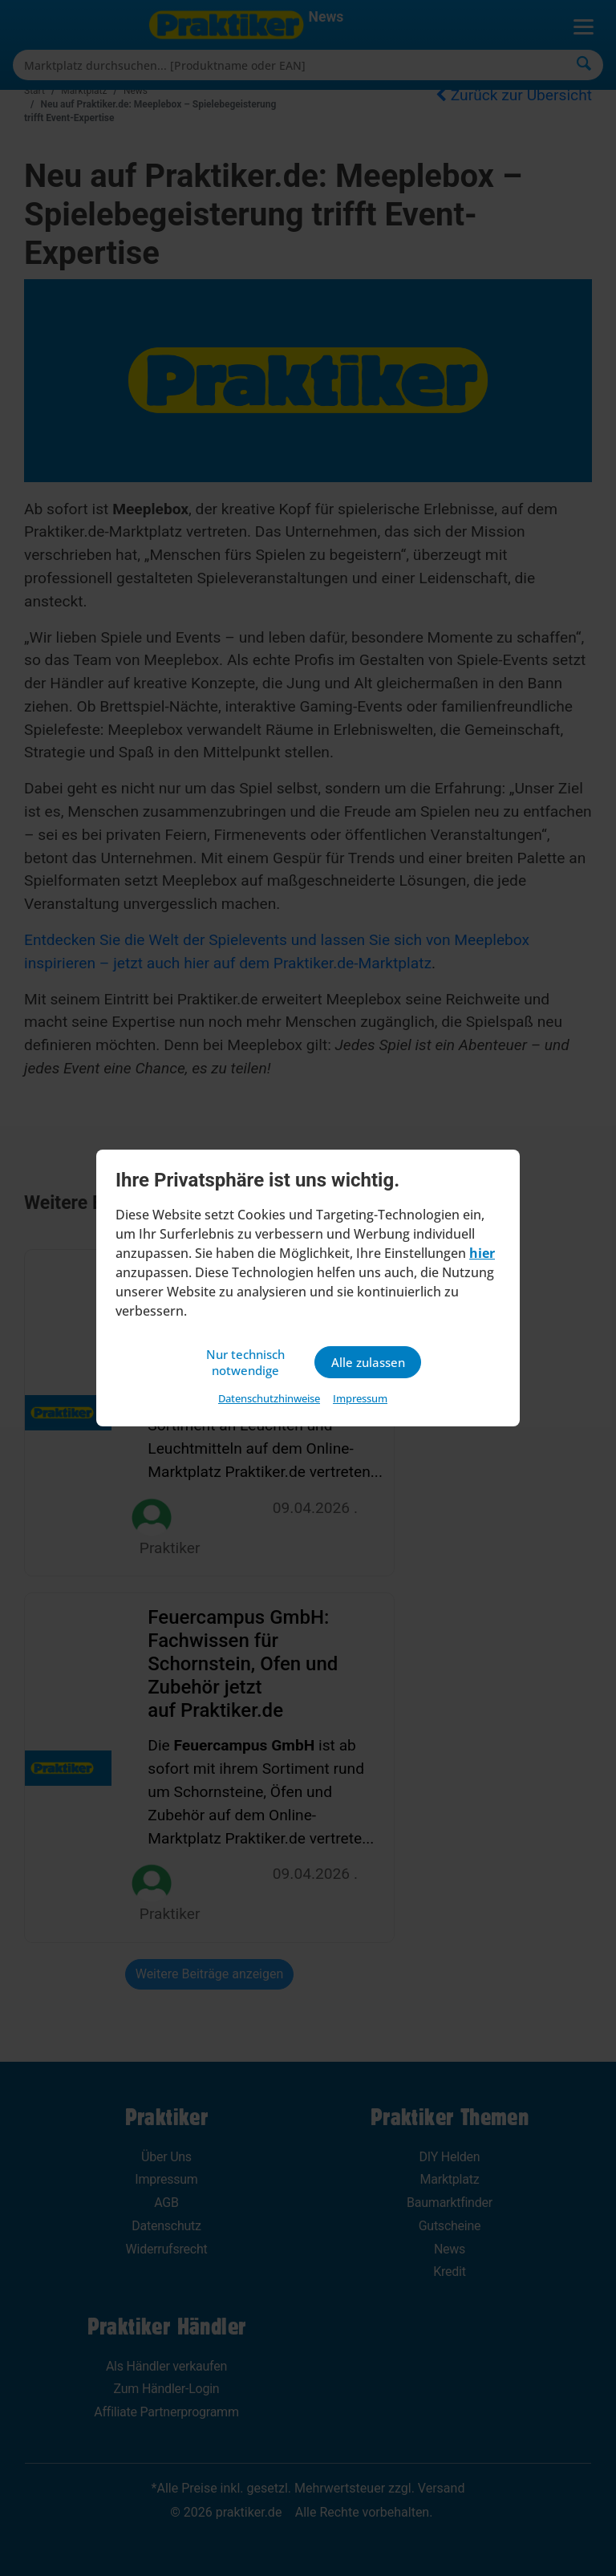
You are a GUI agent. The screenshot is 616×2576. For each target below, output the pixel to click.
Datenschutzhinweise (269, 1400)
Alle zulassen (368, 1362)
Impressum (360, 1400)
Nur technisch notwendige (247, 1362)
